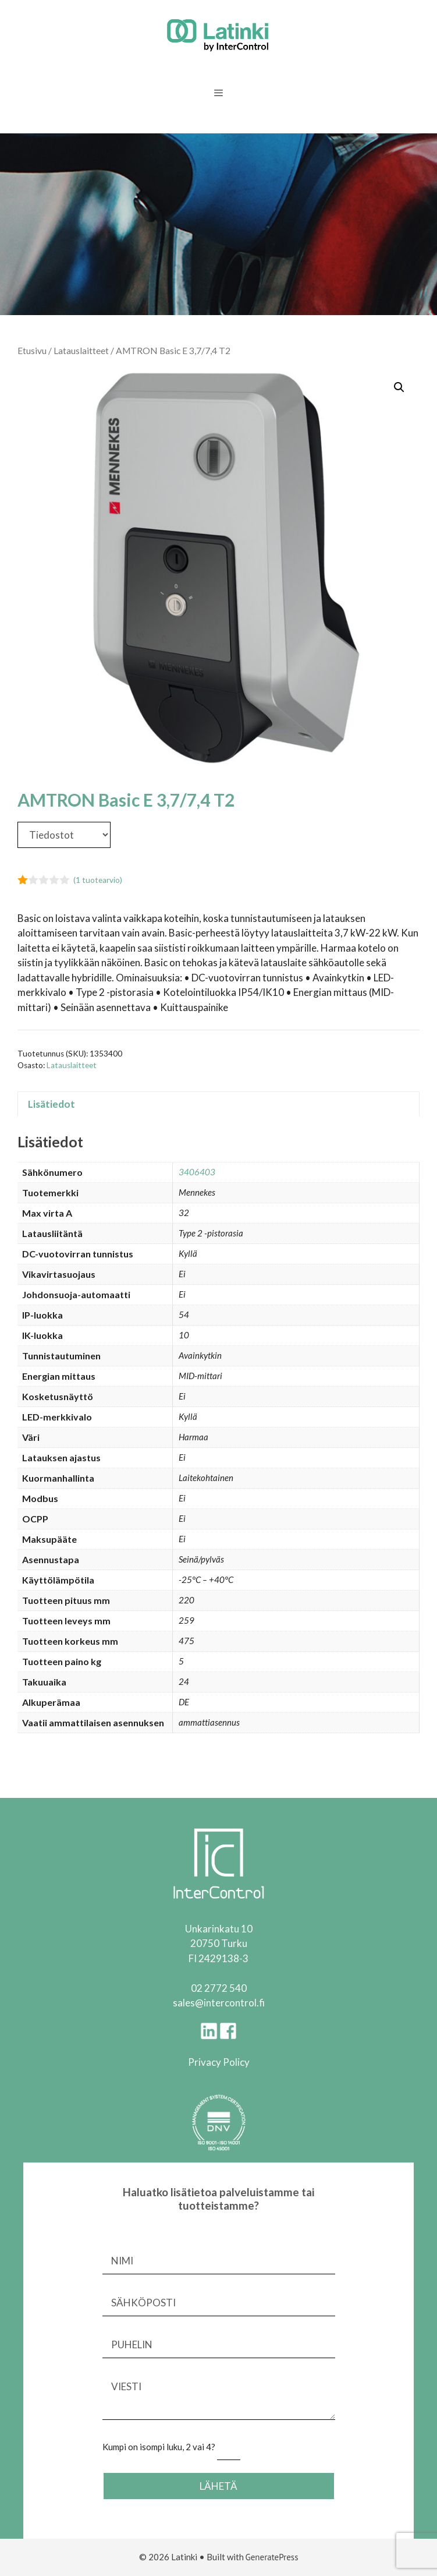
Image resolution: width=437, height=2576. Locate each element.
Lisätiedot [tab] (51, 1104)
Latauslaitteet (81, 350)
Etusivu (32, 350)
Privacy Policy (219, 2062)
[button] (399, 387)
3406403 (197, 1172)
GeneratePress (272, 2557)
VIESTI (218, 2396)
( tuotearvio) (97, 880)
